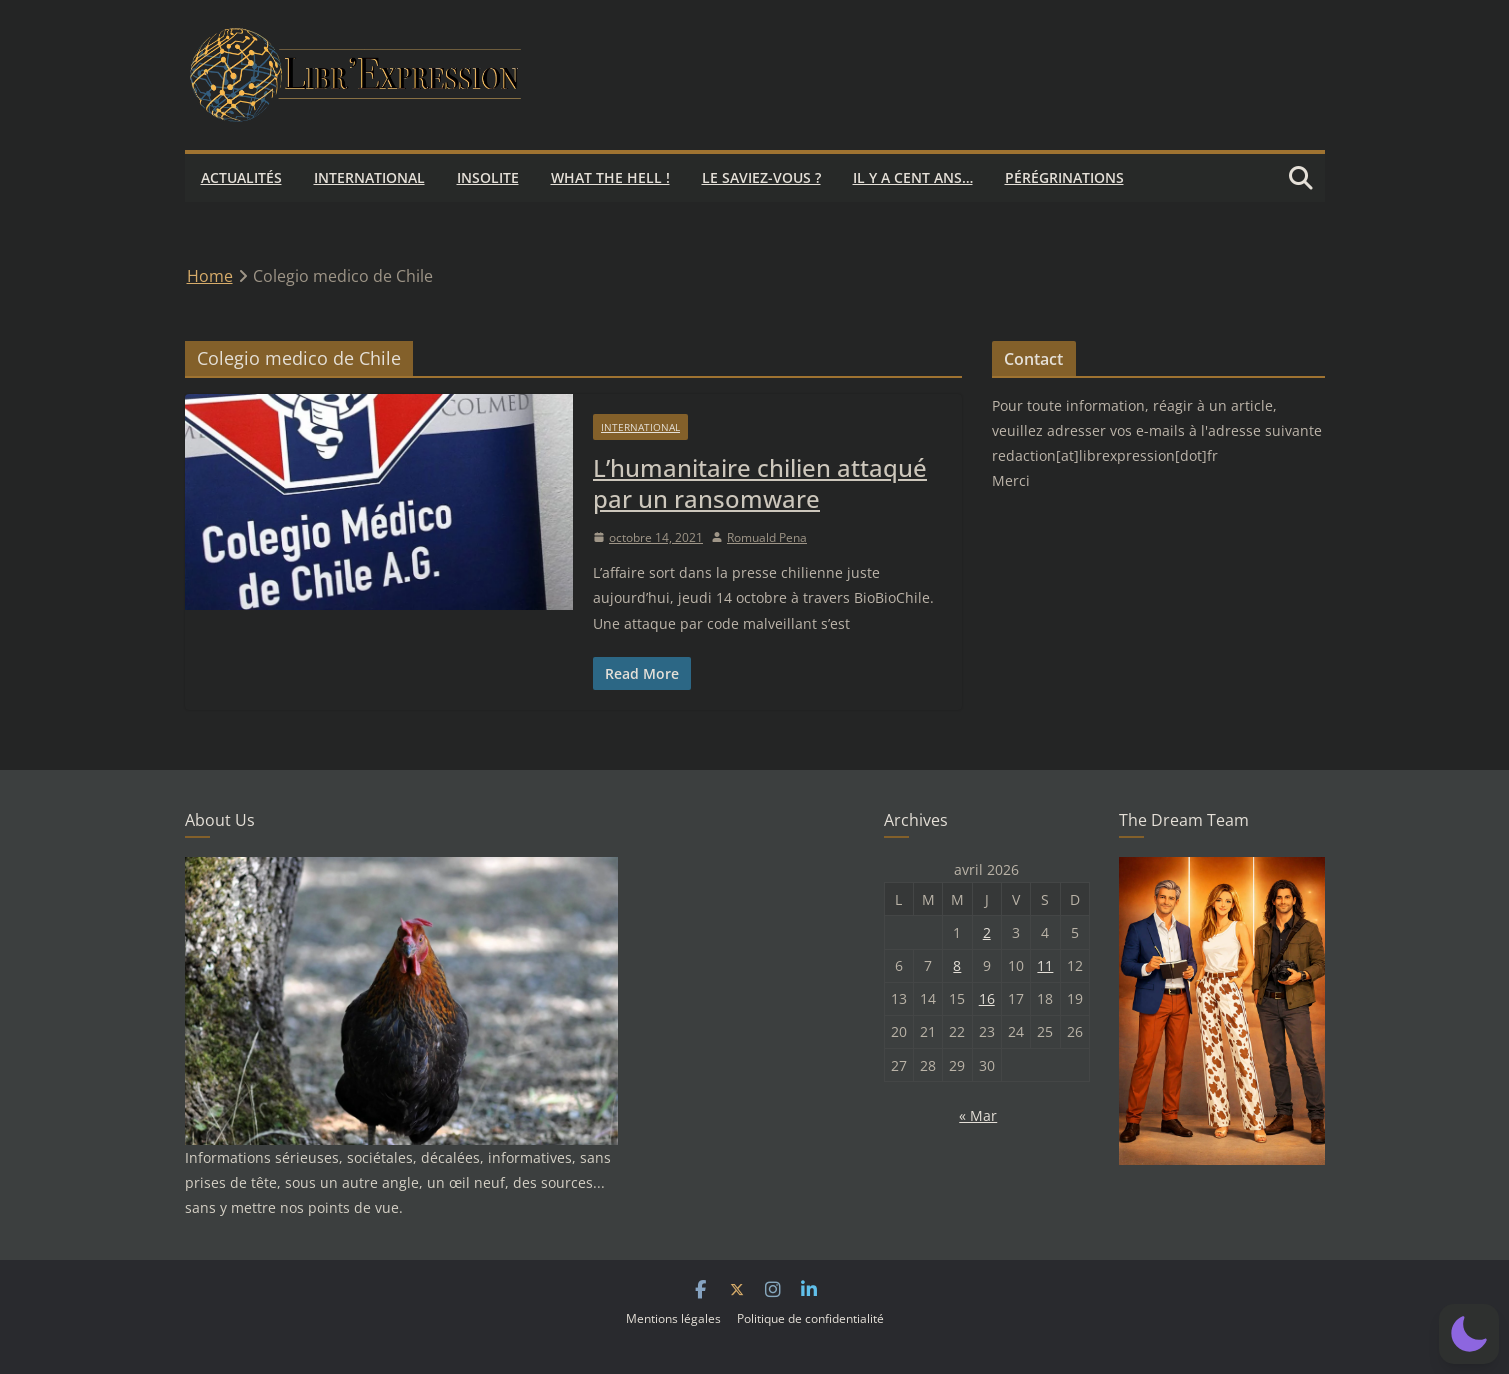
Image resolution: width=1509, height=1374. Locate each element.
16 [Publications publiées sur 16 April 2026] (987, 998)
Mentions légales (673, 1318)
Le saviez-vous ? (761, 177)
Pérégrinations (1064, 177)
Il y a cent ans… (913, 177)
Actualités (241, 177)
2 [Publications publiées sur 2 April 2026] (987, 932)
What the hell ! (610, 177)
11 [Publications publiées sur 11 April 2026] (1045, 965)
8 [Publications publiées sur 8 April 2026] (957, 965)
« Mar (978, 1115)
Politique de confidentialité (810, 1318)
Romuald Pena (767, 537)
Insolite (488, 177)
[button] (1469, 1334)
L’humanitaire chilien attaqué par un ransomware (760, 483)
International (369, 177)
